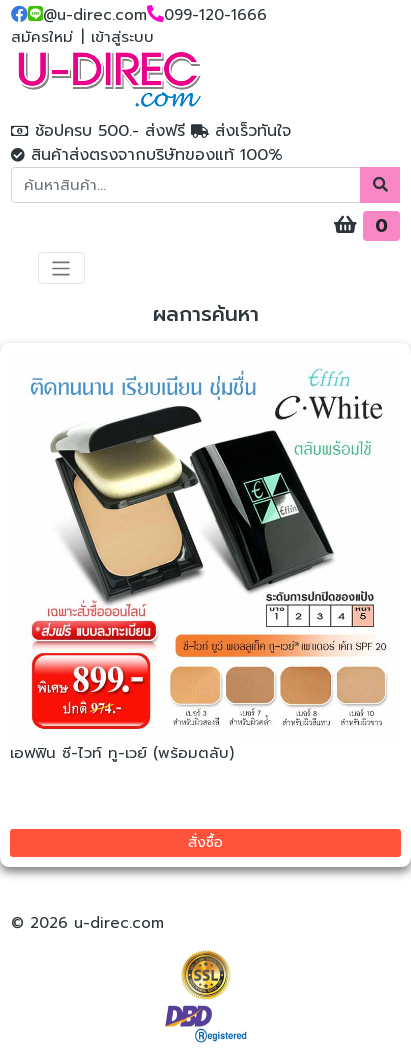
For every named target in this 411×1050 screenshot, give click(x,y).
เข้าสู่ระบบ (122, 37)
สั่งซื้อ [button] (205, 842)
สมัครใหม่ (42, 37)
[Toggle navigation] (61, 268)
